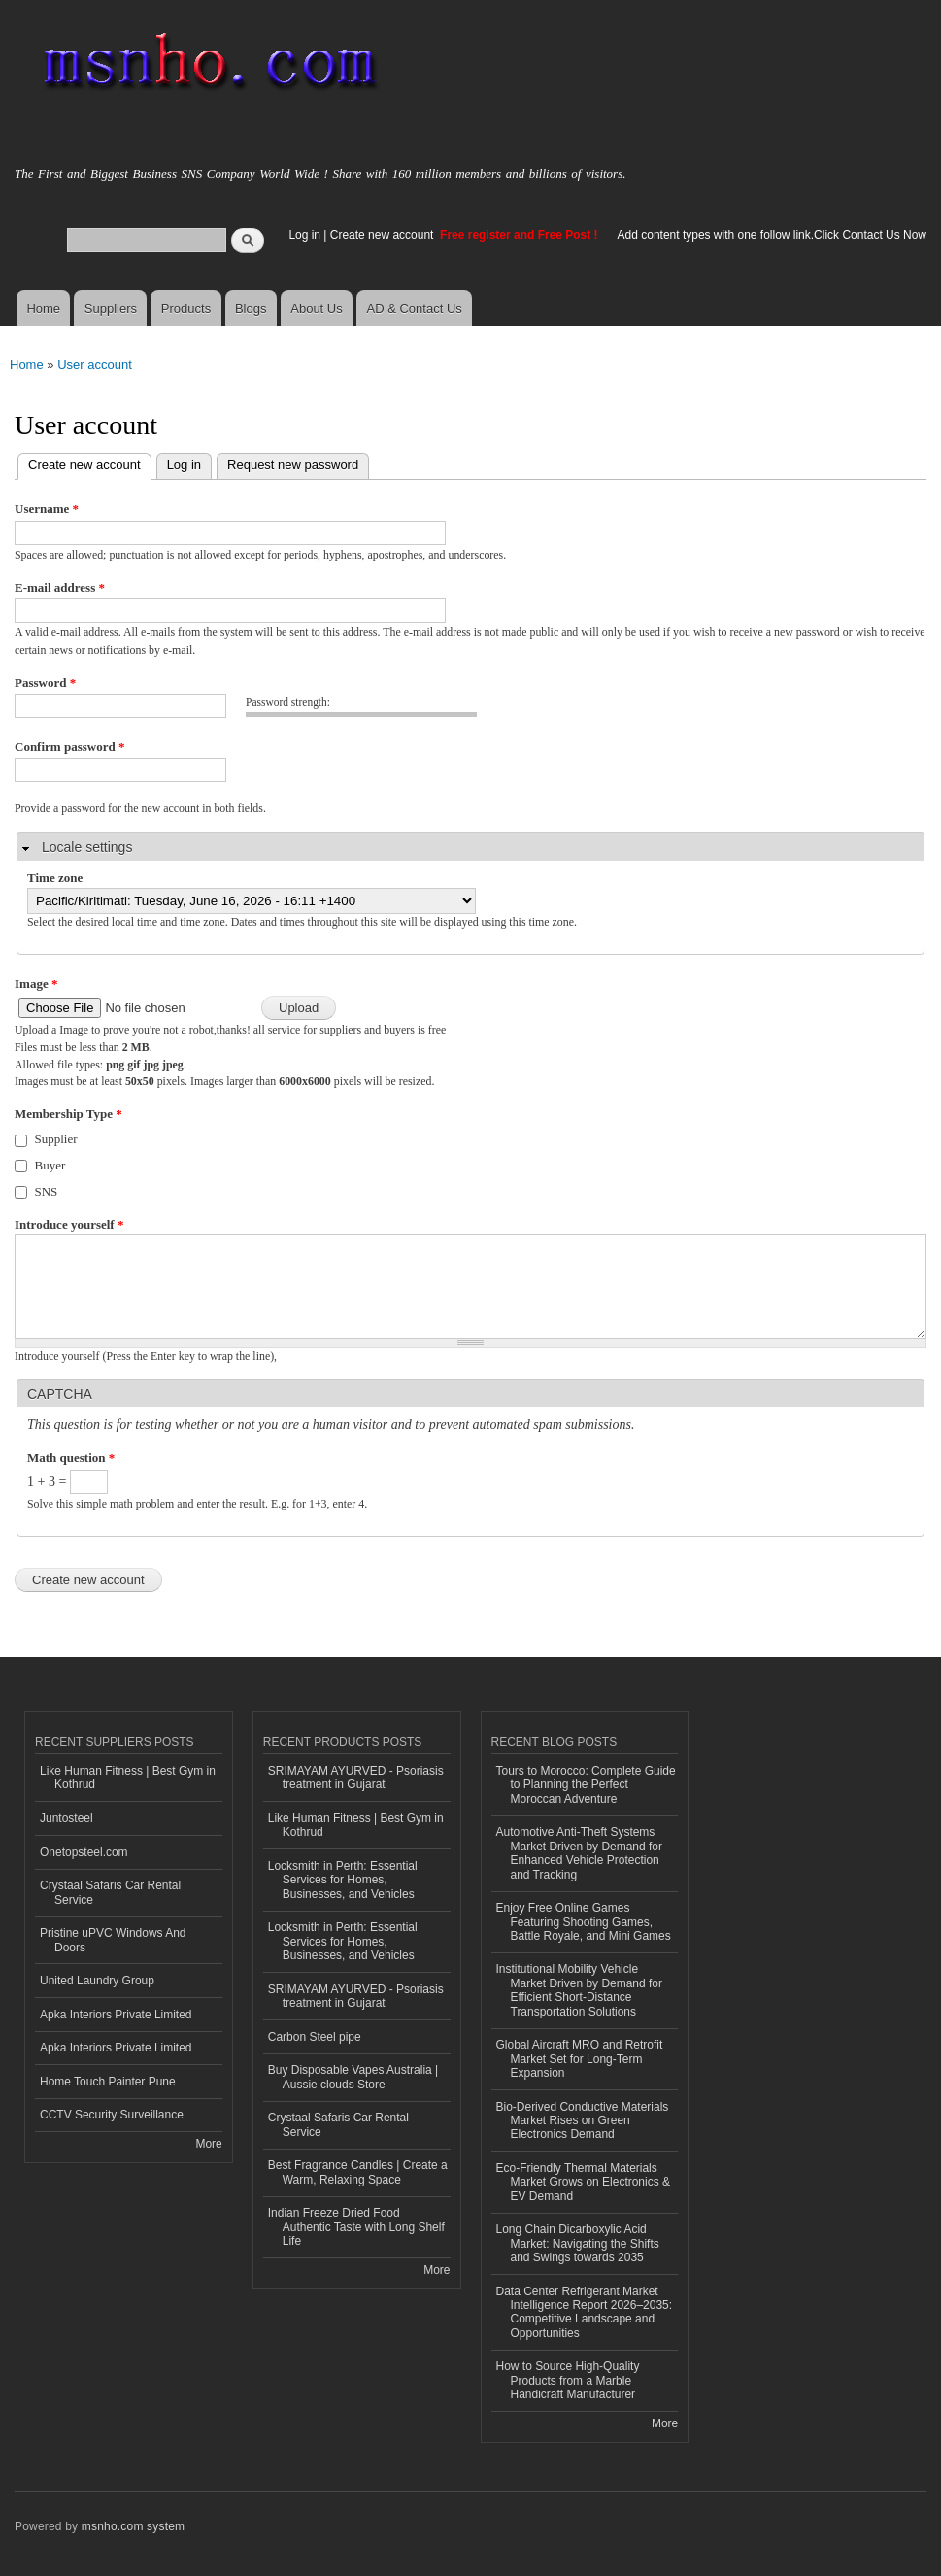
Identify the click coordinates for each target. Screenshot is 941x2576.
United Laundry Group (97, 1980)
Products (186, 308)
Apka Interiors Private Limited (116, 2014)
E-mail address (60, 587)
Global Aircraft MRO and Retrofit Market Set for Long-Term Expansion (579, 2059)
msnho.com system (133, 2526)
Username (47, 508)
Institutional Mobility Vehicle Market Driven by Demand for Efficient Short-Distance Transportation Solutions (579, 1989)
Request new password (292, 465)
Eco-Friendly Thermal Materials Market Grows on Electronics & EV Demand (583, 2182)
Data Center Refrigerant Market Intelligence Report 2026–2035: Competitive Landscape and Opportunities (584, 2312)
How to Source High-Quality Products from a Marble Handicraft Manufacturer (568, 2380)
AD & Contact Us (414, 308)
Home (43, 308)
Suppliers (110, 308)
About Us (316, 308)
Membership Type (68, 1113)
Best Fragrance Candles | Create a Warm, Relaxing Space (358, 2172)
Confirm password (69, 746)
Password (45, 682)
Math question (71, 1457)
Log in (304, 235)
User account (94, 364)
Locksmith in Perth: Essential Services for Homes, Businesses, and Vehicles (343, 1880)
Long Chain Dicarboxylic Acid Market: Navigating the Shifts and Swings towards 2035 (577, 2243)
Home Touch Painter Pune (108, 2081)
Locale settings (87, 847)
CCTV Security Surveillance (112, 2114)
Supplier (56, 1139)
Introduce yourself (69, 1224)
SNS (46, 1191)
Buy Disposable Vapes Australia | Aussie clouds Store (353, 2076)
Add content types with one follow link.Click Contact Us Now (772, 235)
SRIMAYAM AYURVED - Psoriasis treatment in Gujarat (356, 1777)
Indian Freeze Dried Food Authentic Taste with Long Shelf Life (356, 2227)
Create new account (383, 235)
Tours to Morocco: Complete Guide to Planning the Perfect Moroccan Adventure (586, 1785)
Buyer (50, 1165)
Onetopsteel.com (84, 1852)
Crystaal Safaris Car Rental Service (110, 1892)
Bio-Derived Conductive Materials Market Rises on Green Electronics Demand (582, 2121)
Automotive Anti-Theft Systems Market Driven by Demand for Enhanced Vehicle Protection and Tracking (579, 1853)
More (208, 2144)
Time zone (55, 877)
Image (36, 983)
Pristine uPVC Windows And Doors (113, 1939)
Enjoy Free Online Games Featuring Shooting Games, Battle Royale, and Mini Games (583, 1922)
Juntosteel (66, 1818)
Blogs (251, 308)
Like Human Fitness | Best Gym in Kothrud (128, 1777)
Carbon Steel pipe (314, 2037)
